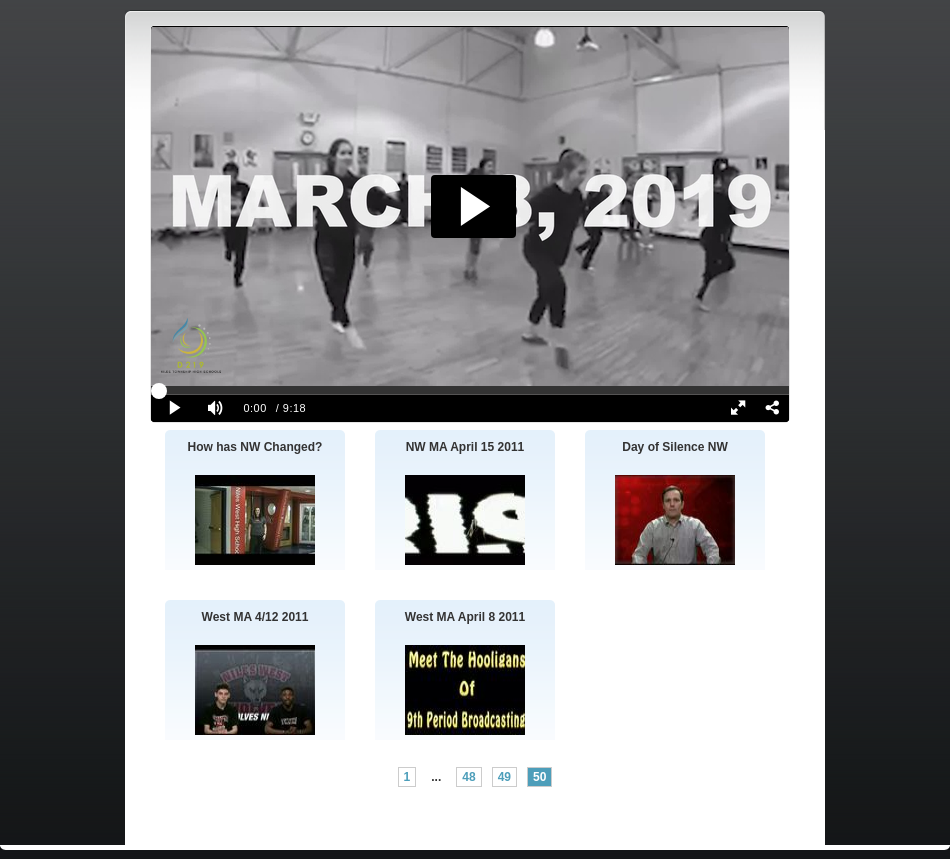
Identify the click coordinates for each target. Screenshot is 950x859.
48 (468, 777)
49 (504, 777)
